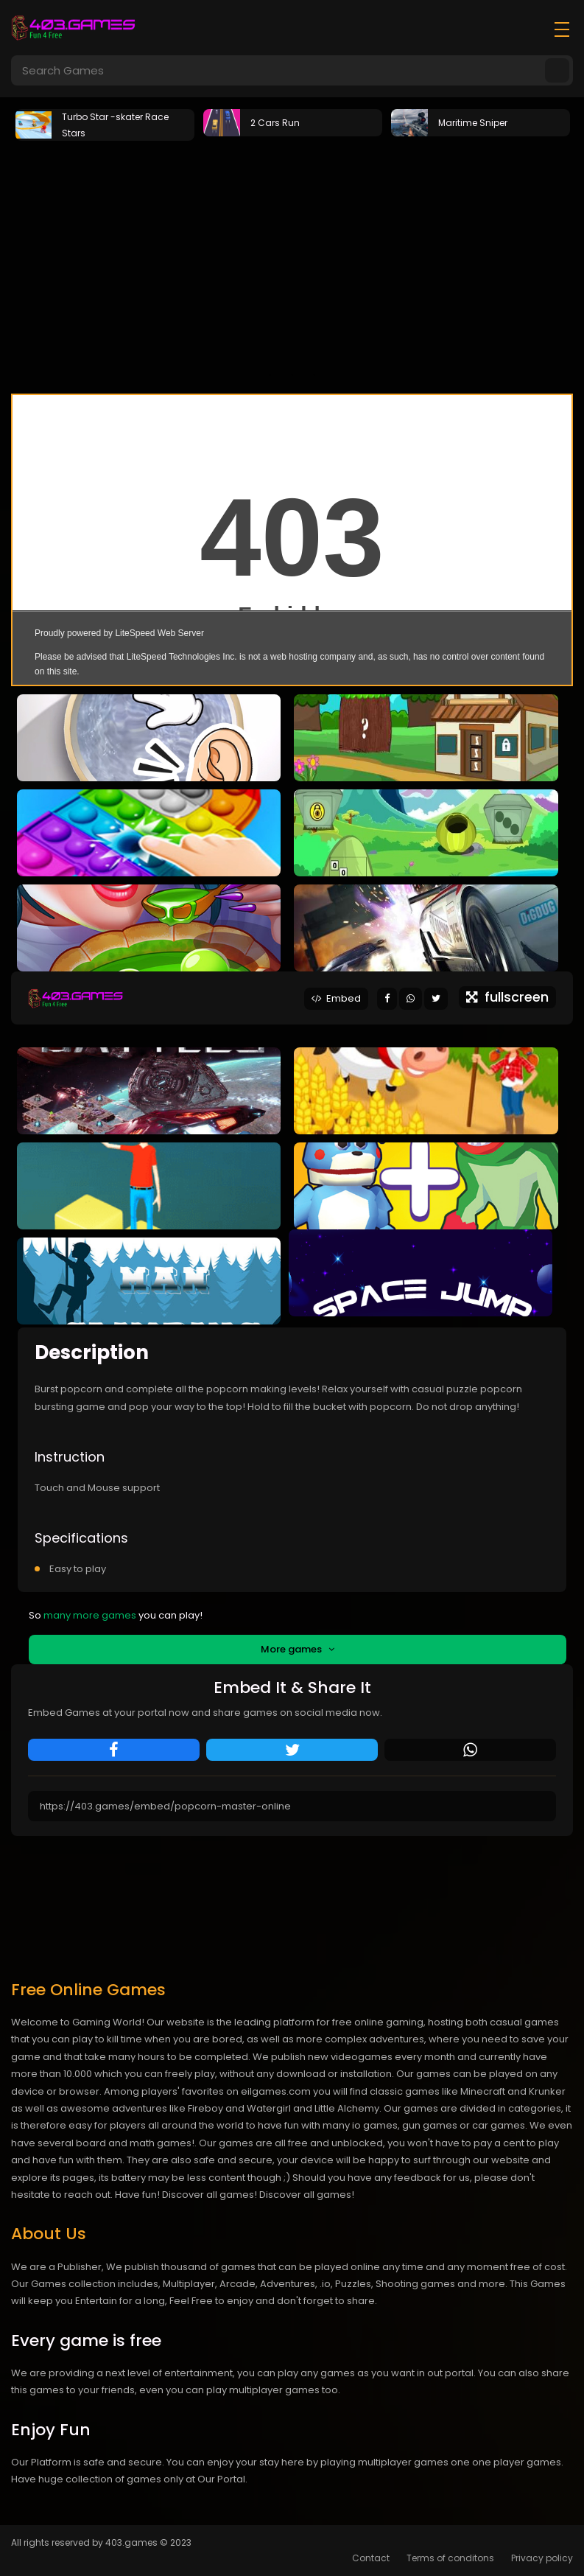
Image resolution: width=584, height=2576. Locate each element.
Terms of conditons (450, 2558)
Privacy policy (542, 2558)
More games (297, 1649)
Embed (336, 998)
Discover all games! (306, 2195)
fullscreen (507, 997)
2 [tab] (292, 375)
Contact (371, 2558)
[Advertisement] (292, 253)
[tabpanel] (104, 123)
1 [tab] (270, 375)
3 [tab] (314, 375)
